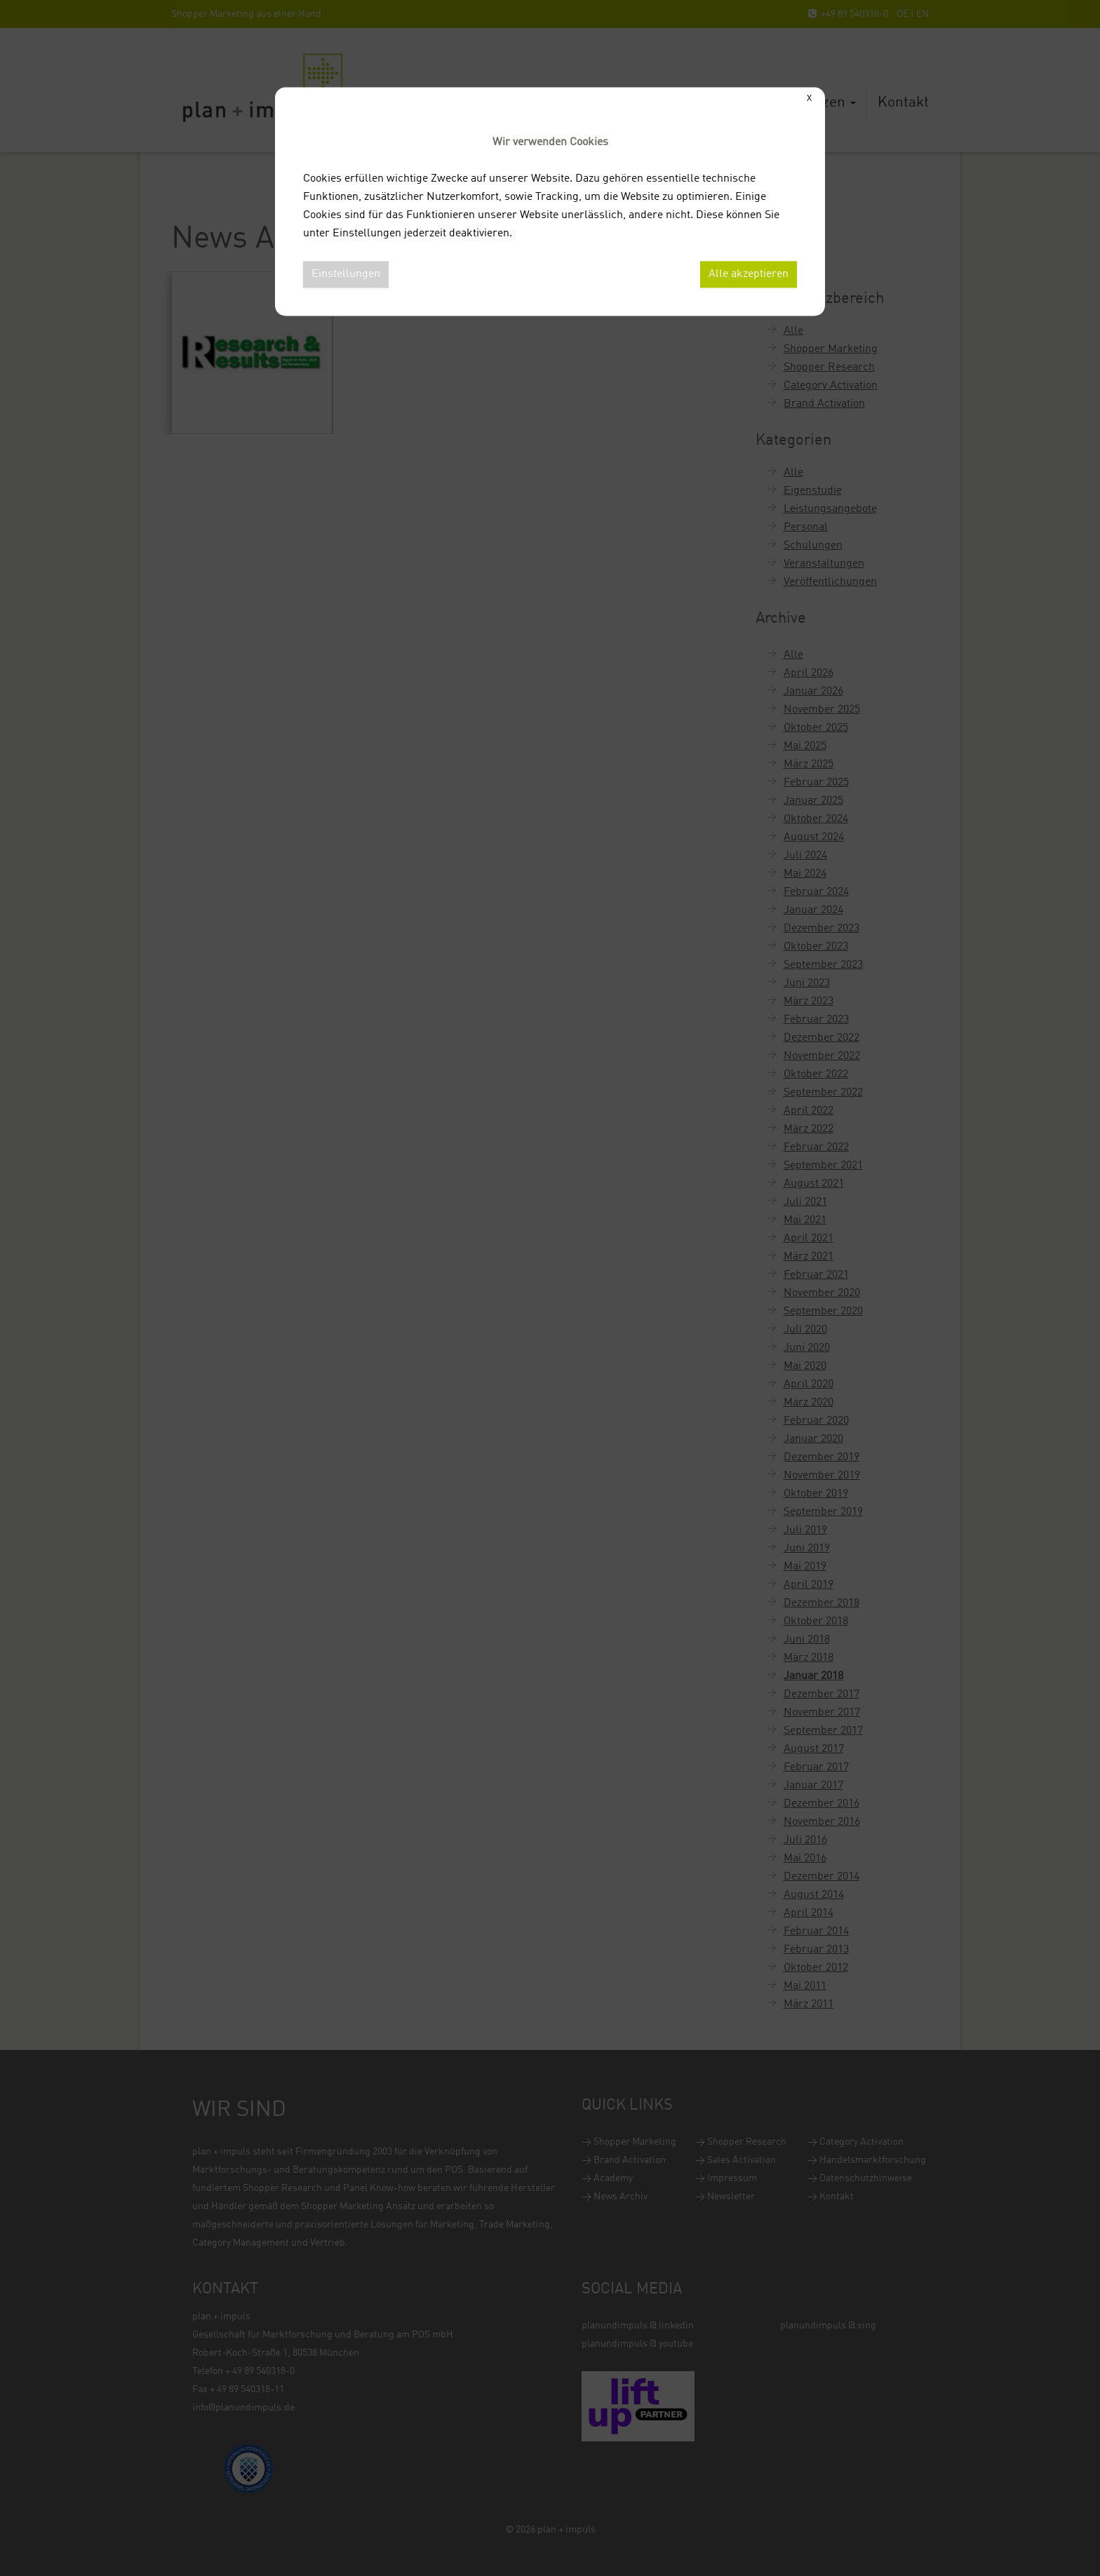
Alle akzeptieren (749, 274)
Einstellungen (345, 274)
